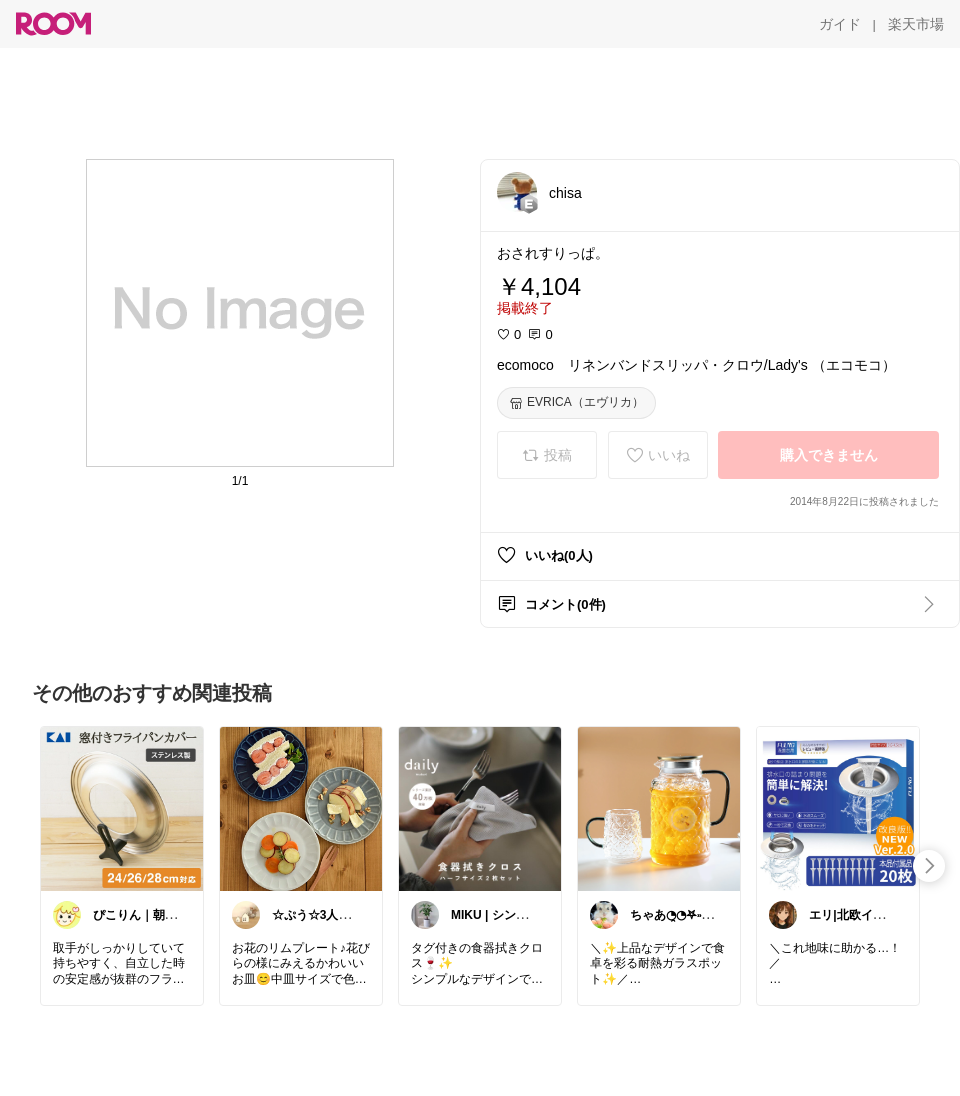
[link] (122, 808)
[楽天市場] (916, 24)
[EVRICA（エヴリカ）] (576, 403)
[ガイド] (840, 24)
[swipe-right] (929, 866)
